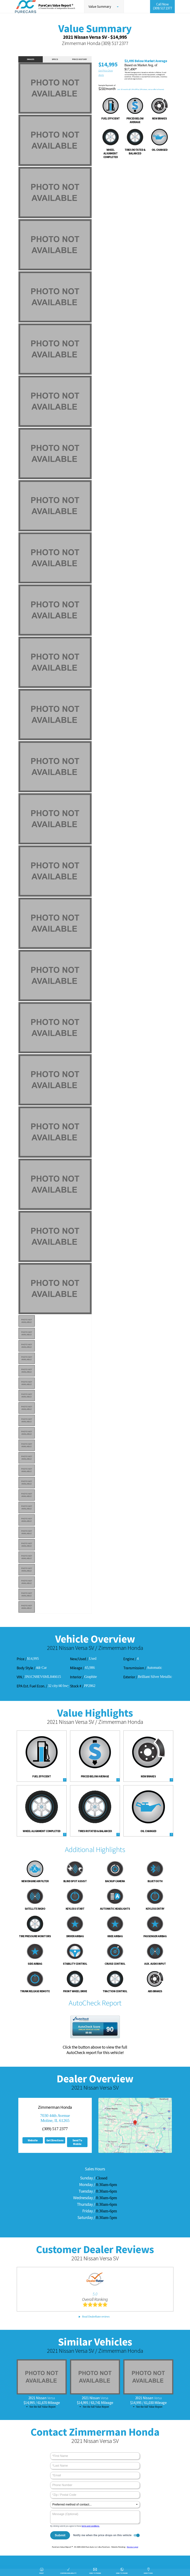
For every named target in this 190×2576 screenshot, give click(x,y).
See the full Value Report (42, 2406)
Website (33, 2140)
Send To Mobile (77, 2142)
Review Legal (132, 2547)
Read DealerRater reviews (95, 2316)
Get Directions (55, 2140)
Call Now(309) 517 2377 (162, 6)
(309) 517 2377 (114, 43)
